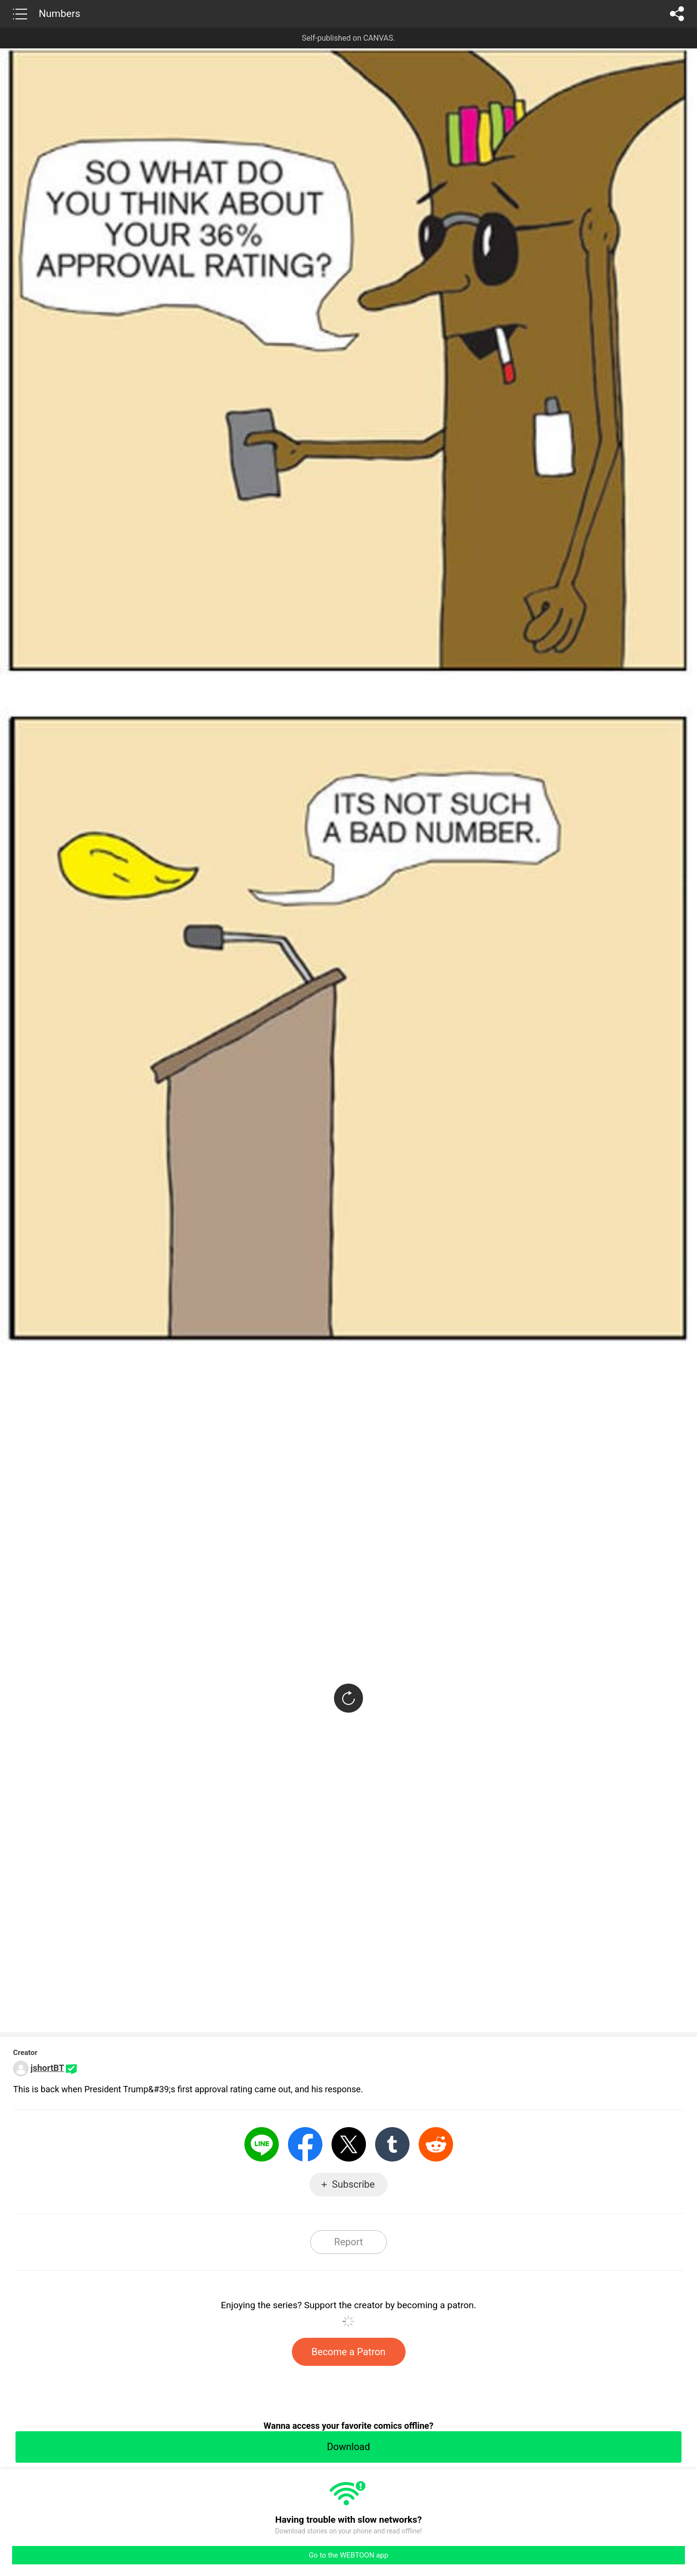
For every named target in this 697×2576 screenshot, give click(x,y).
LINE (261, 2144)
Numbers (59, 13)
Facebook (305, 2144)
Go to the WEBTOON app (348, 2555)
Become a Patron (349, 2352)
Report (348, 2242)
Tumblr (392, 2144)
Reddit (436, 2144)
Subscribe (353, 2184)
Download (348, 2447)
